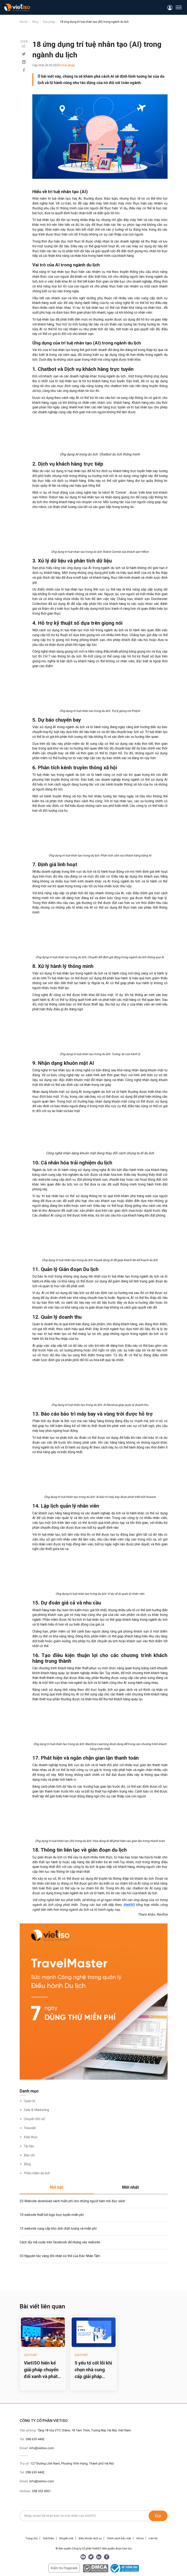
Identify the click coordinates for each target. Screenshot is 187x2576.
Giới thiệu (48, 2538)
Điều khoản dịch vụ (90, 2538)
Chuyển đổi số (34, 2119)
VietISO (129, 1905)
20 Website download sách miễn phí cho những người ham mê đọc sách (72, 2201)
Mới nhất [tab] (130, 2187)
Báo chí (29, 2155)
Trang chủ (32, 2538)
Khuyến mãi (66, 2538)
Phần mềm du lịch (37, 2173)
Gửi (158, 2515)
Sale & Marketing (36, 2110)
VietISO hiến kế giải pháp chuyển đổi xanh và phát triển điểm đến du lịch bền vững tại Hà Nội (42, 2370)
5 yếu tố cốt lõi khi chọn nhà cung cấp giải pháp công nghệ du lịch (93, 2370)
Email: (37, 2448)
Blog (27, 2164)
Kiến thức (31, 2137)
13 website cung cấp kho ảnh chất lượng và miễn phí (58, 2228)
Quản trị (29, 2101)
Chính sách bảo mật (119, 2538)
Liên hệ (153, 2538)
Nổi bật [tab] (56, 2187)
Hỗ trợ (139, 2538)
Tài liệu (29, 2146)
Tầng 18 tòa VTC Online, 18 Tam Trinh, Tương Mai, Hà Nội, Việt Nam (84, 2430)
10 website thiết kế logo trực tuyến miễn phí (52, 2215)
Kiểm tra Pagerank (64, 2568)
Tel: (32, 2439)
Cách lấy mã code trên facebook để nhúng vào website (60, 2242)
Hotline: (35, 2491)
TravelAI (30, 2128)
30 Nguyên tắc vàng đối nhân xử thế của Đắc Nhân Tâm (60, 2256)
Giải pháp (30, 2355)
